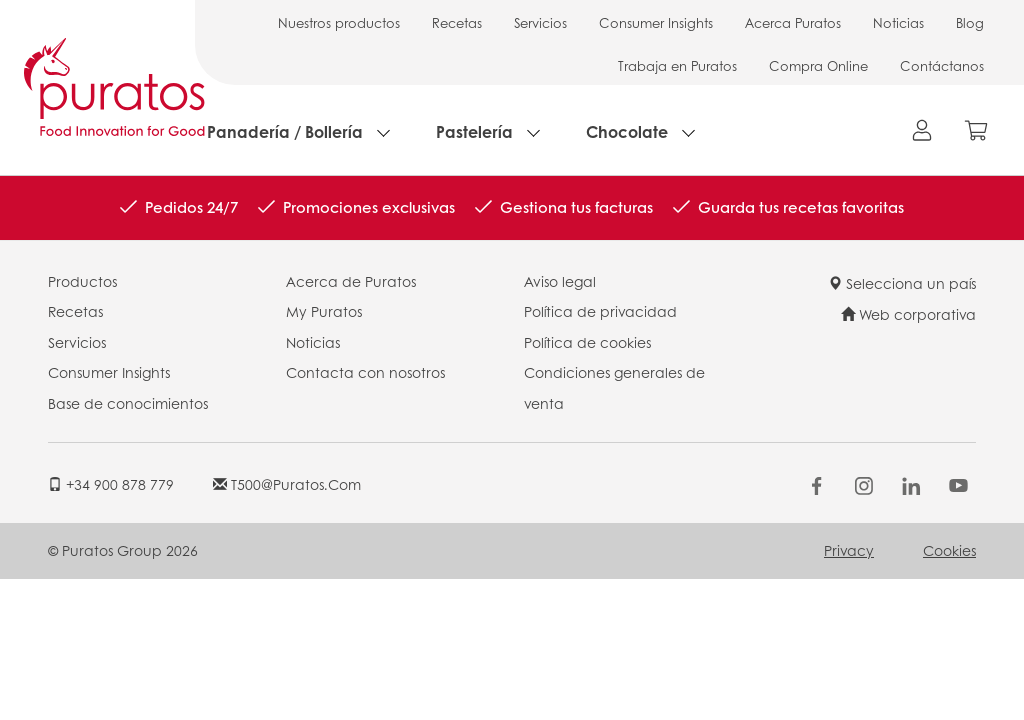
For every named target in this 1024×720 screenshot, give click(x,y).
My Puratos (324, 311)
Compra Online (818, 65)
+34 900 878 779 (111, 484)
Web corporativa (908, 314)
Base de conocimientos (128, 403)
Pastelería (474, 131)
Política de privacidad (600, 311)
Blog (970, 22)
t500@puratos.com (287, 484)
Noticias (898, 22)
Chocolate (627, 131)
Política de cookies (587, 342)
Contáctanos (942, 65)
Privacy (849, 550)
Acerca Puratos (793, 22)
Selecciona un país (902, 283)
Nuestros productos (339, 22)
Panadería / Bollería (285, 131)
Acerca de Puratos (351, 281)
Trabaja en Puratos (677, 65)
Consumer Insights (656, 22)
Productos (82, 281)
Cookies (949, 550)
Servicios (540, 22)
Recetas (457, 22)
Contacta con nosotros (365, 372)
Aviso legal (560, 281)
